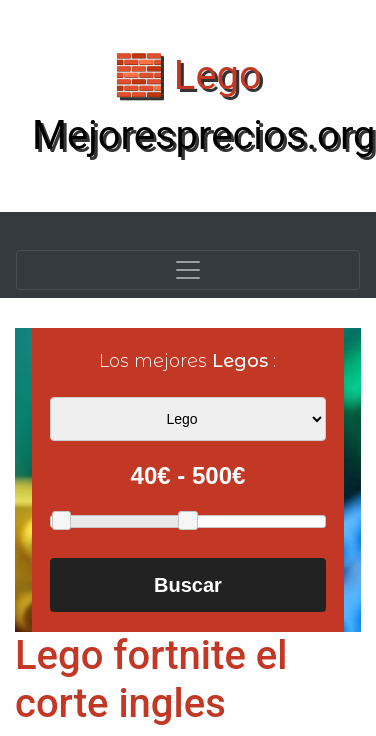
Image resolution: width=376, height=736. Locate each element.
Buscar (188, 585)
